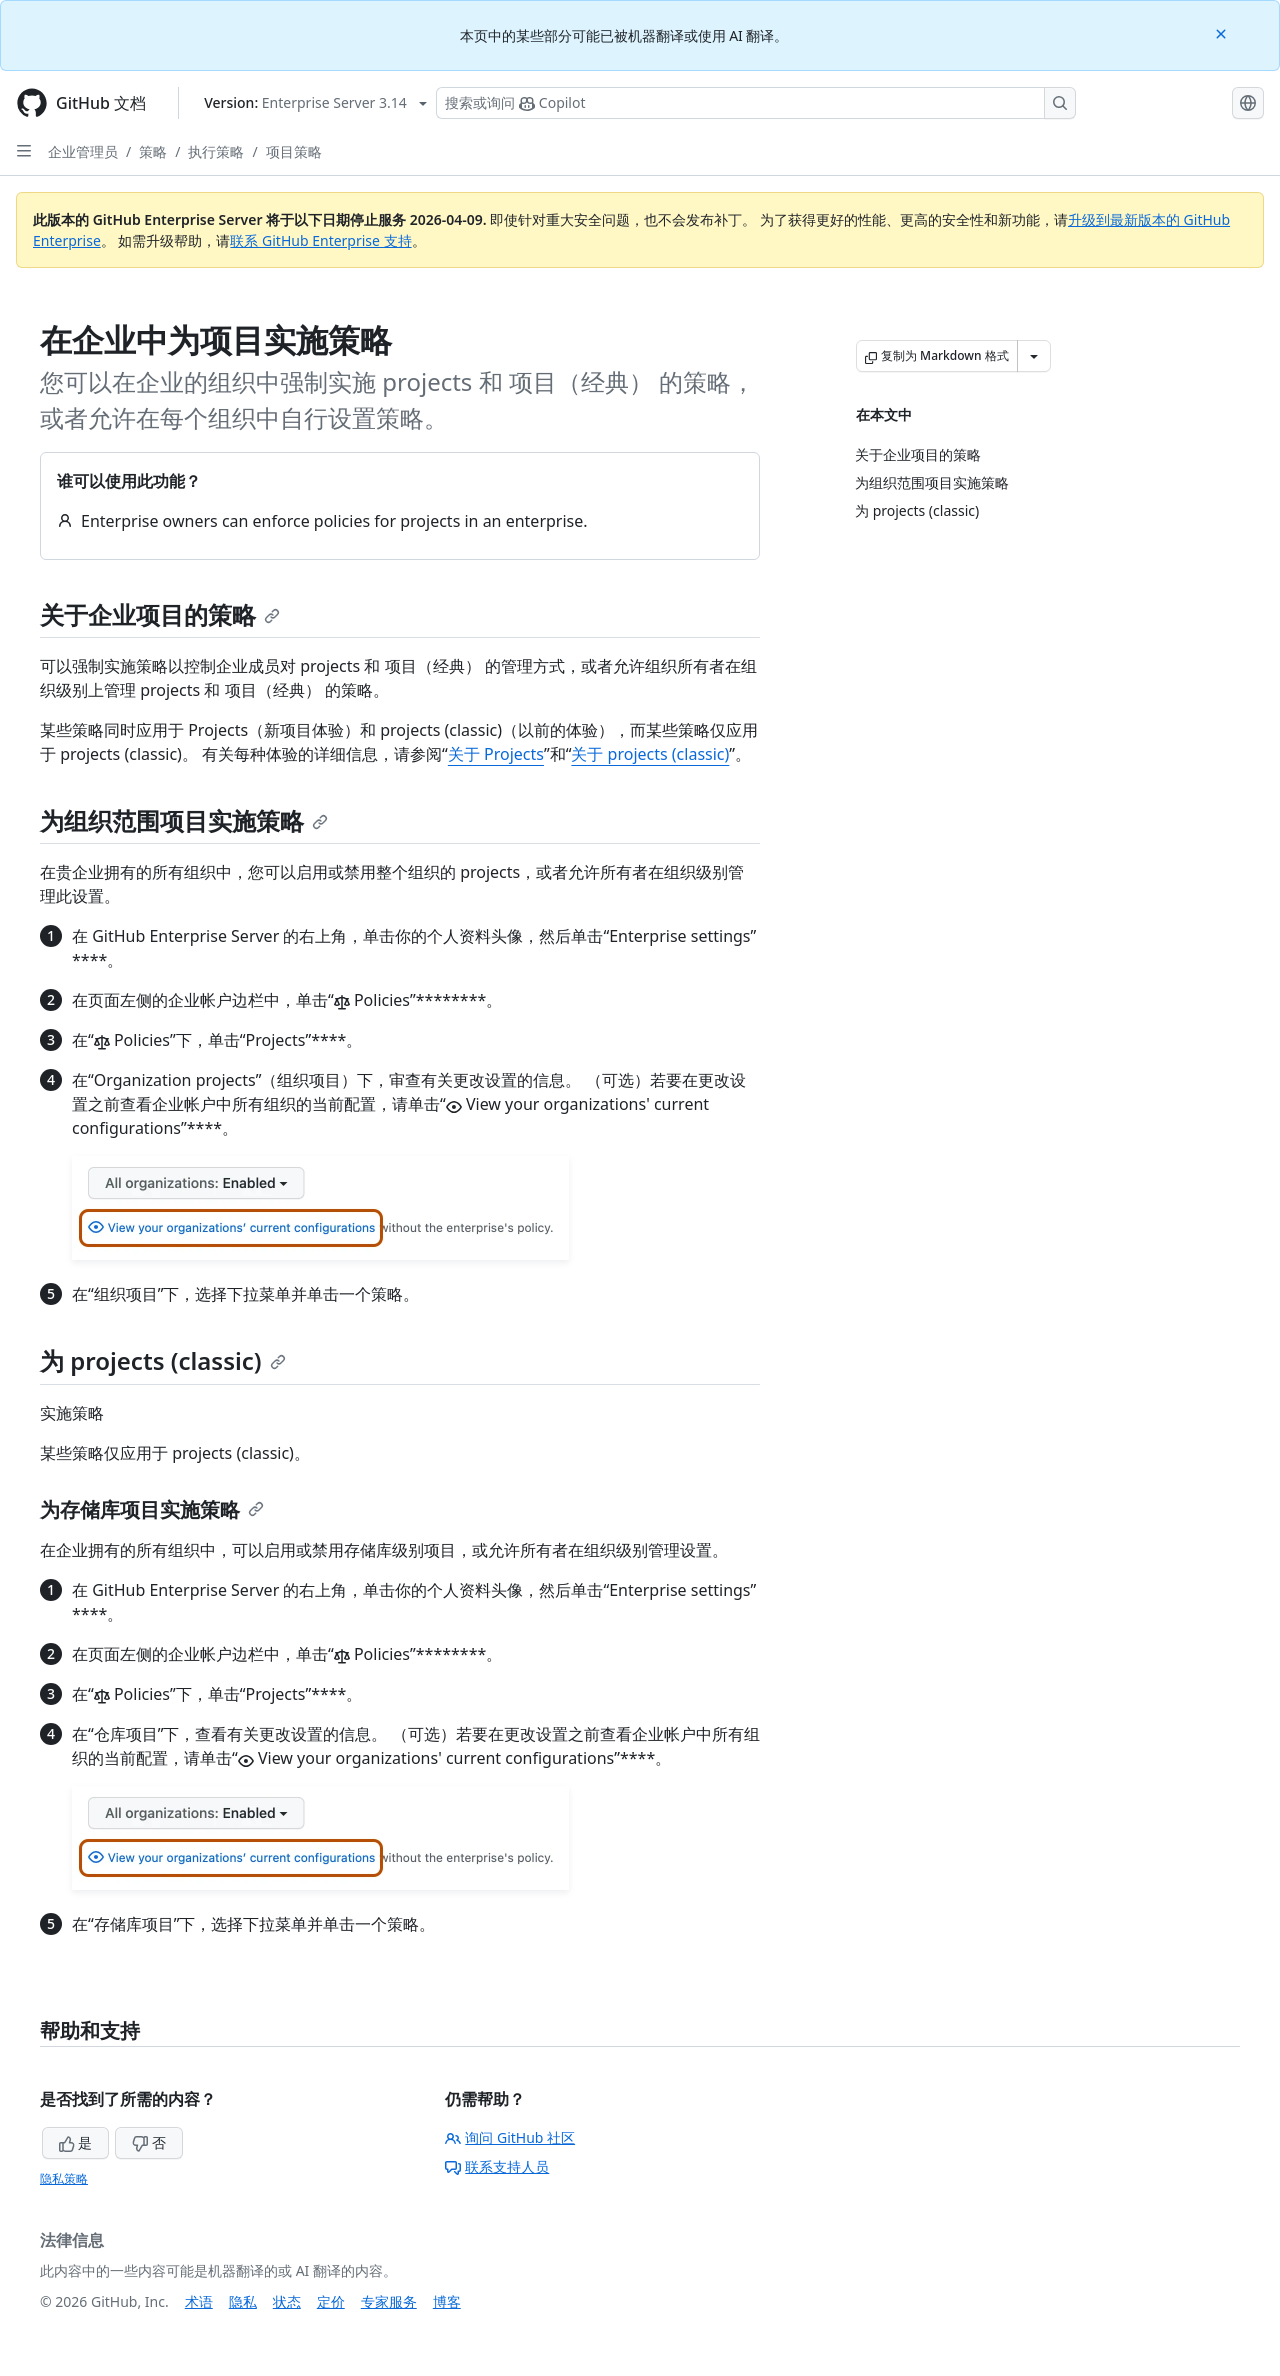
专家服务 (389, 2301)
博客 (447, 2301)
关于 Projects (496, 754)
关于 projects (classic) (650, 754)
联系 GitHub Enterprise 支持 (320, 240)
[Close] (1223, 32)
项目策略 (294, 151)
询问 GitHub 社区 (510, 2137)
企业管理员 (83, 151)
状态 (287, 2301)
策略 (153, 151)
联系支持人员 (497, 2166)
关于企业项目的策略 (160, 614)
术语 (199, 2301)
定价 (331, 2301)
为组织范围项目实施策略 (184, 820)
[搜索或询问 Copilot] (756, 103)
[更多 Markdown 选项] (1034, 356)
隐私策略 (64, 2178)
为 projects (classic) (163, 1360)
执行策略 (216, 151)
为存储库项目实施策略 (152, 1509)
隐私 (243, 2301)
